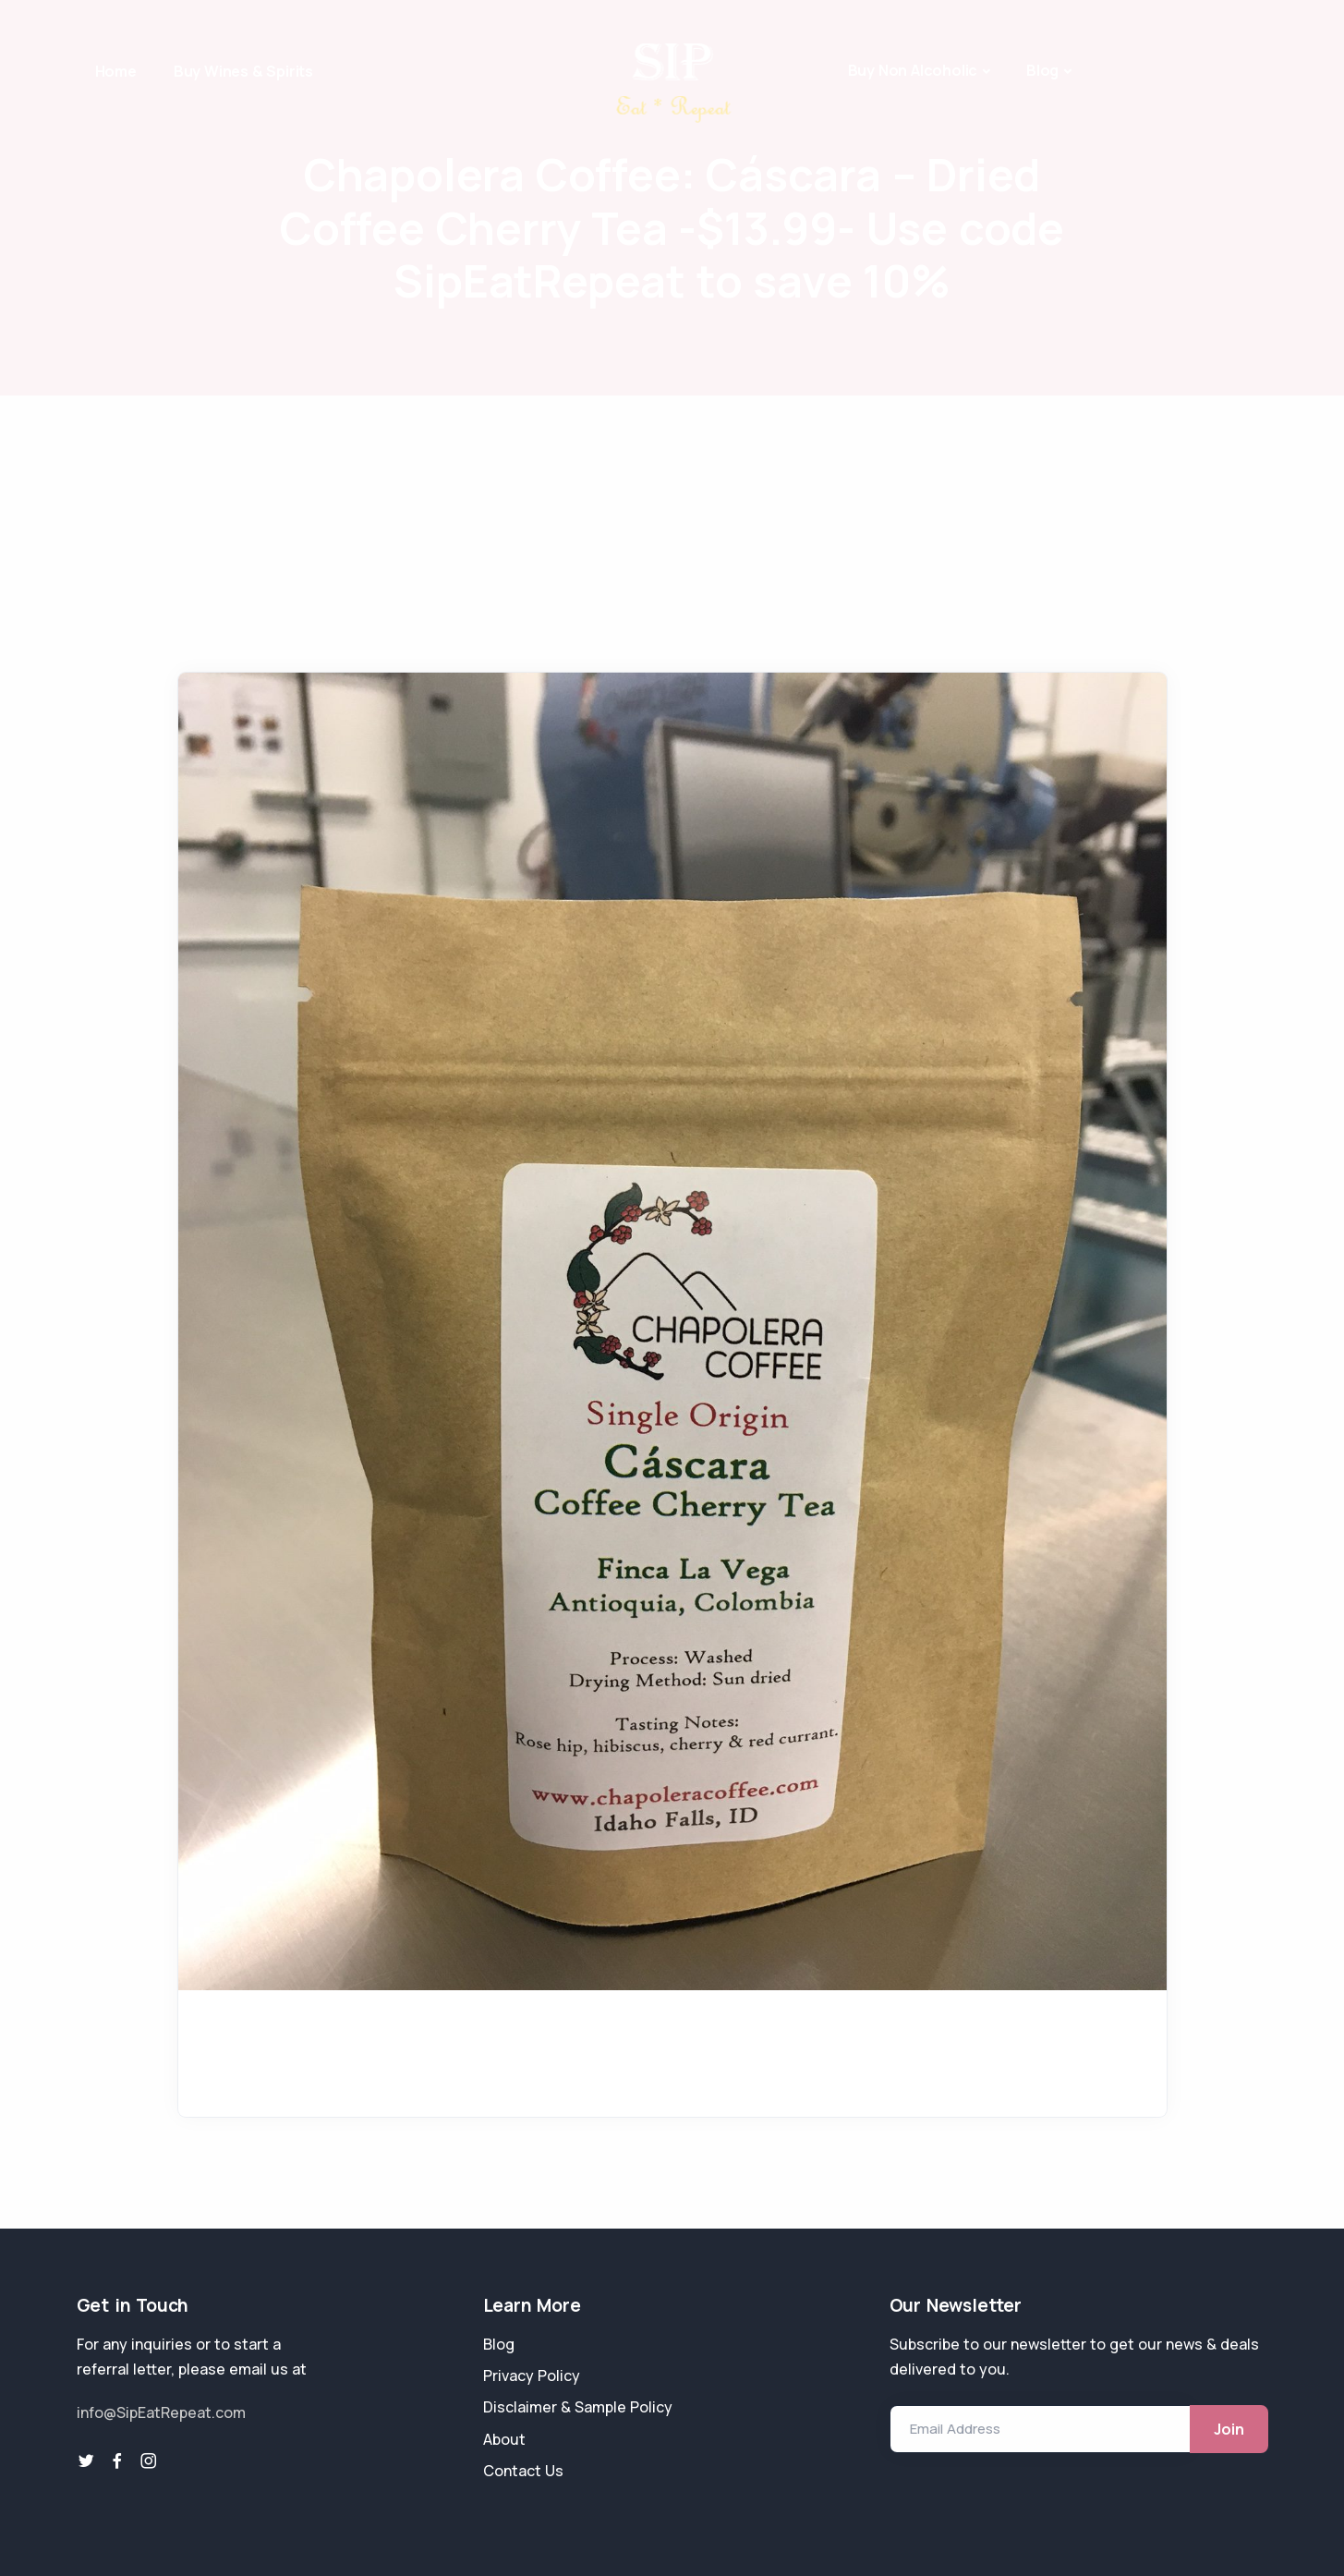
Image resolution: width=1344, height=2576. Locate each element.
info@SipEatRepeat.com (161, 2412)
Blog (1042, 70)
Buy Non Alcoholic (913, 70)
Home (116, 71)
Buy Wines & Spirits (243, 71)
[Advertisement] (672, 534)
